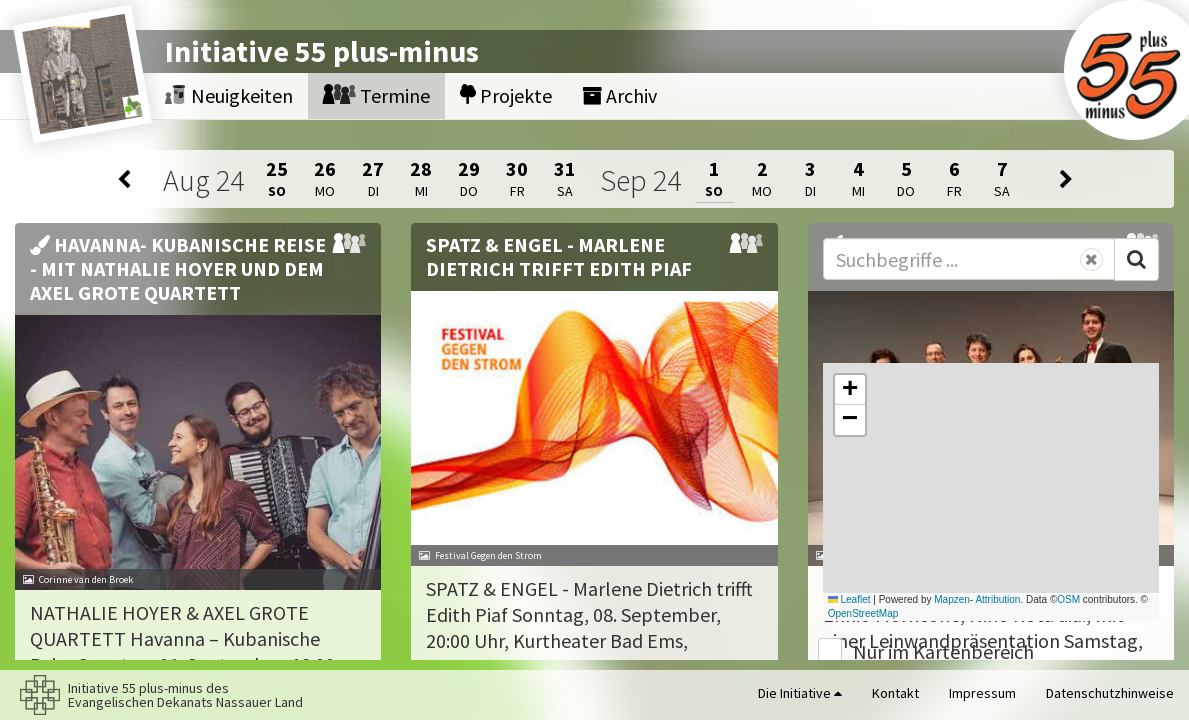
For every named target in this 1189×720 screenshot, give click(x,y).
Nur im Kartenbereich (943, 651)
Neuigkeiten (229, 95)
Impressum (982, 693)
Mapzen (952, 599)
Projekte (506, 95)
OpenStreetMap (863, 613)
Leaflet (849, 599)
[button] (850, 390)
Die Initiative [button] (800, 693)
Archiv (619, 95)
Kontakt (895, 693)
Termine (376, 95)
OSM (1068, 599)
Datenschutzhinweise (1110, 693)
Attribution (997, 599)
